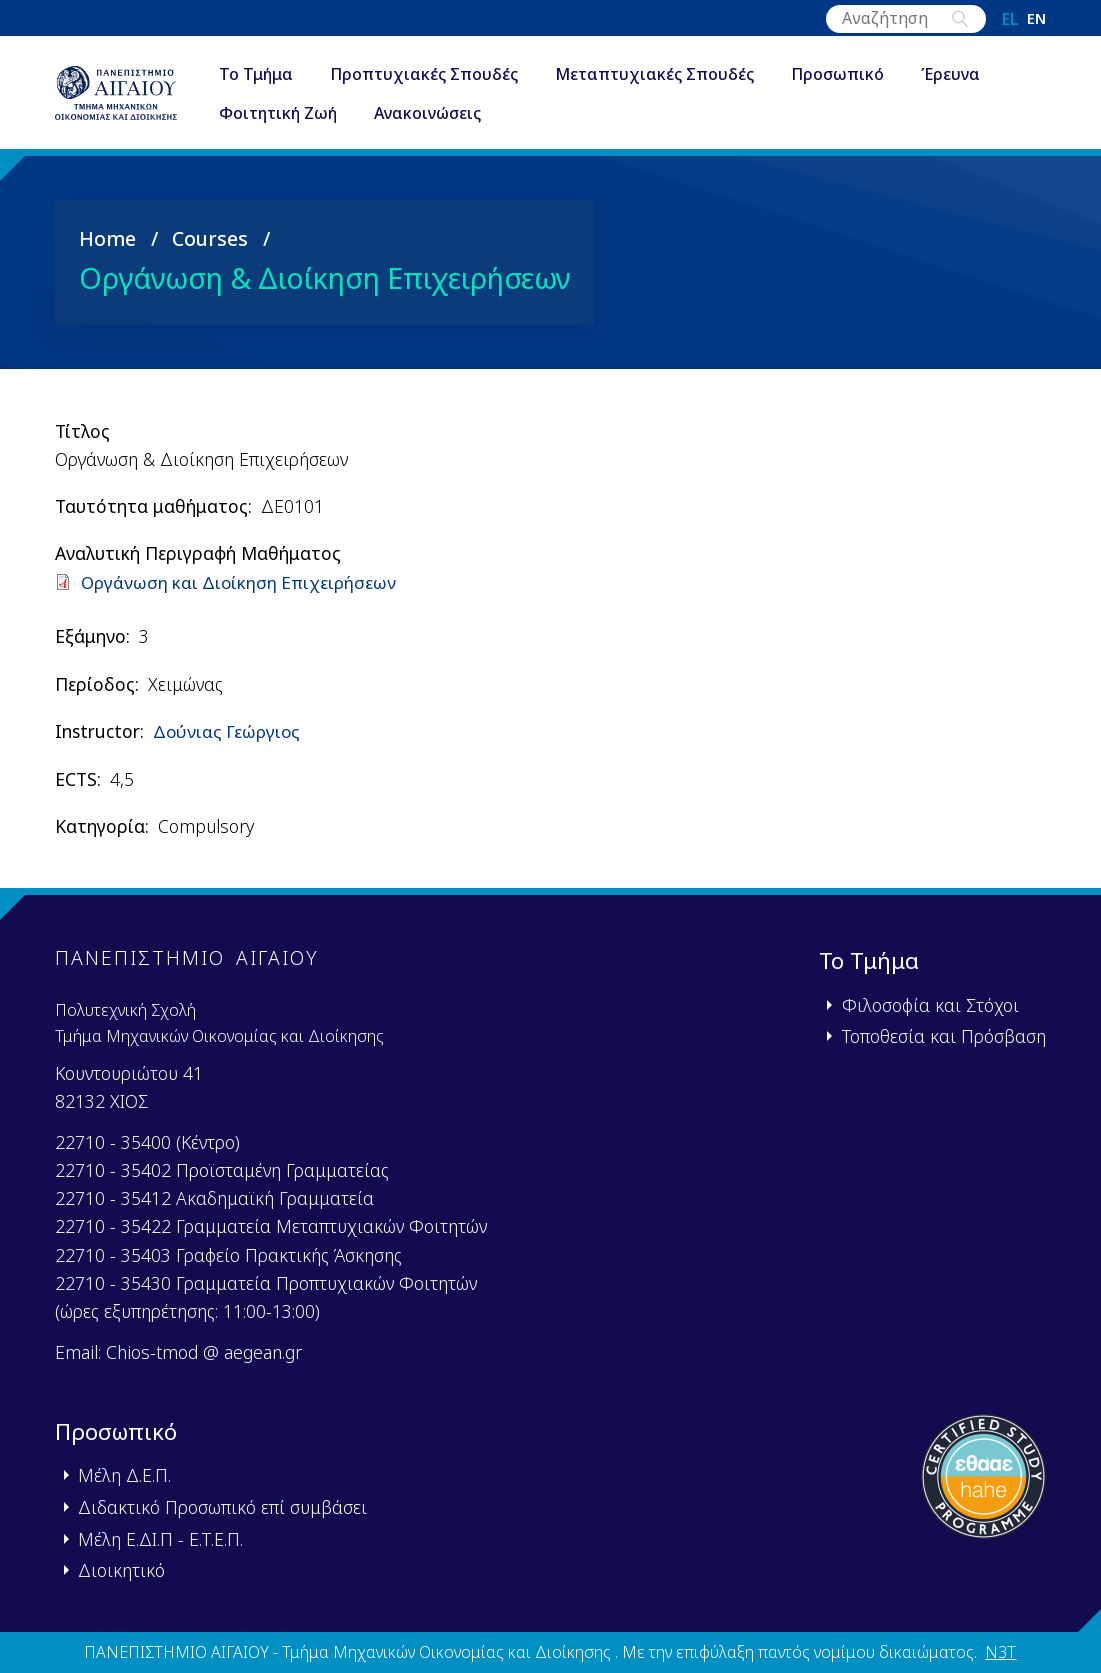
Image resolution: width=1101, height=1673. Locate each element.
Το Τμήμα (274, 74)
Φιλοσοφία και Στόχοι (930, 1004)
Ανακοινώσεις (445, 114)
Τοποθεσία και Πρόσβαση (944, 1035)
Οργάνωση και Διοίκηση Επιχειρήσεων (243, 581)
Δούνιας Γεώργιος (228, 731)
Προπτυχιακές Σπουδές (442, 74)
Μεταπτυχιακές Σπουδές (672, 74)
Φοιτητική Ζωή (296, 114)
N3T (1000, 1651)
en (1036, 19)
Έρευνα (968, 74)
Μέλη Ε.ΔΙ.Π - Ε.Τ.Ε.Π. (160, 1538)
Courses (210, 238)
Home (107, 238)
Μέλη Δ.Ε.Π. (124, 1474)
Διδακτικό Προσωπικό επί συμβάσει (222, 1506)
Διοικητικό (121, 1569)
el (1010, 19)
